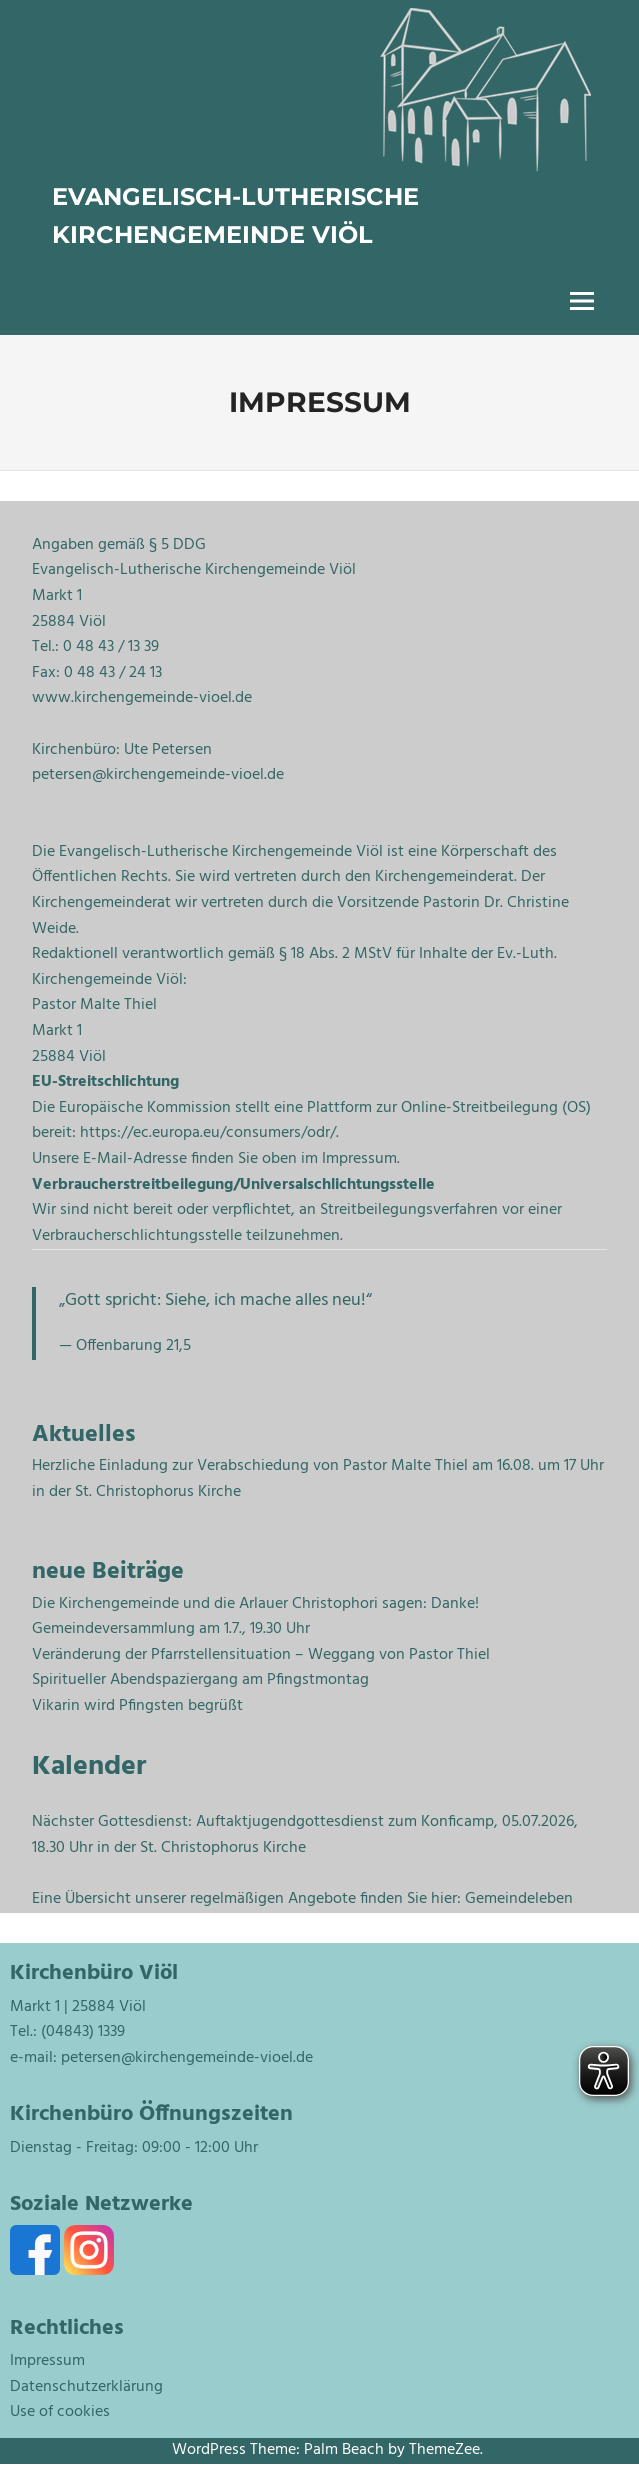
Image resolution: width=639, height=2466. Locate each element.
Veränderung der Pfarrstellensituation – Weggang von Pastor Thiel (261, 1655)
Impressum (47, 2361)
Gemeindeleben (519, 1899)
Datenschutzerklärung (86, 2387)
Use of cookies (60, 2412)
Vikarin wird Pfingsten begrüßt (137, 1706)
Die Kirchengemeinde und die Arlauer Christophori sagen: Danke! (255, 1604)
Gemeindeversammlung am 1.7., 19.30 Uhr (171, 1629)
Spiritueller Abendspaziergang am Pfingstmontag (200, 1680)
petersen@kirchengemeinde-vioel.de (187, 2058)
